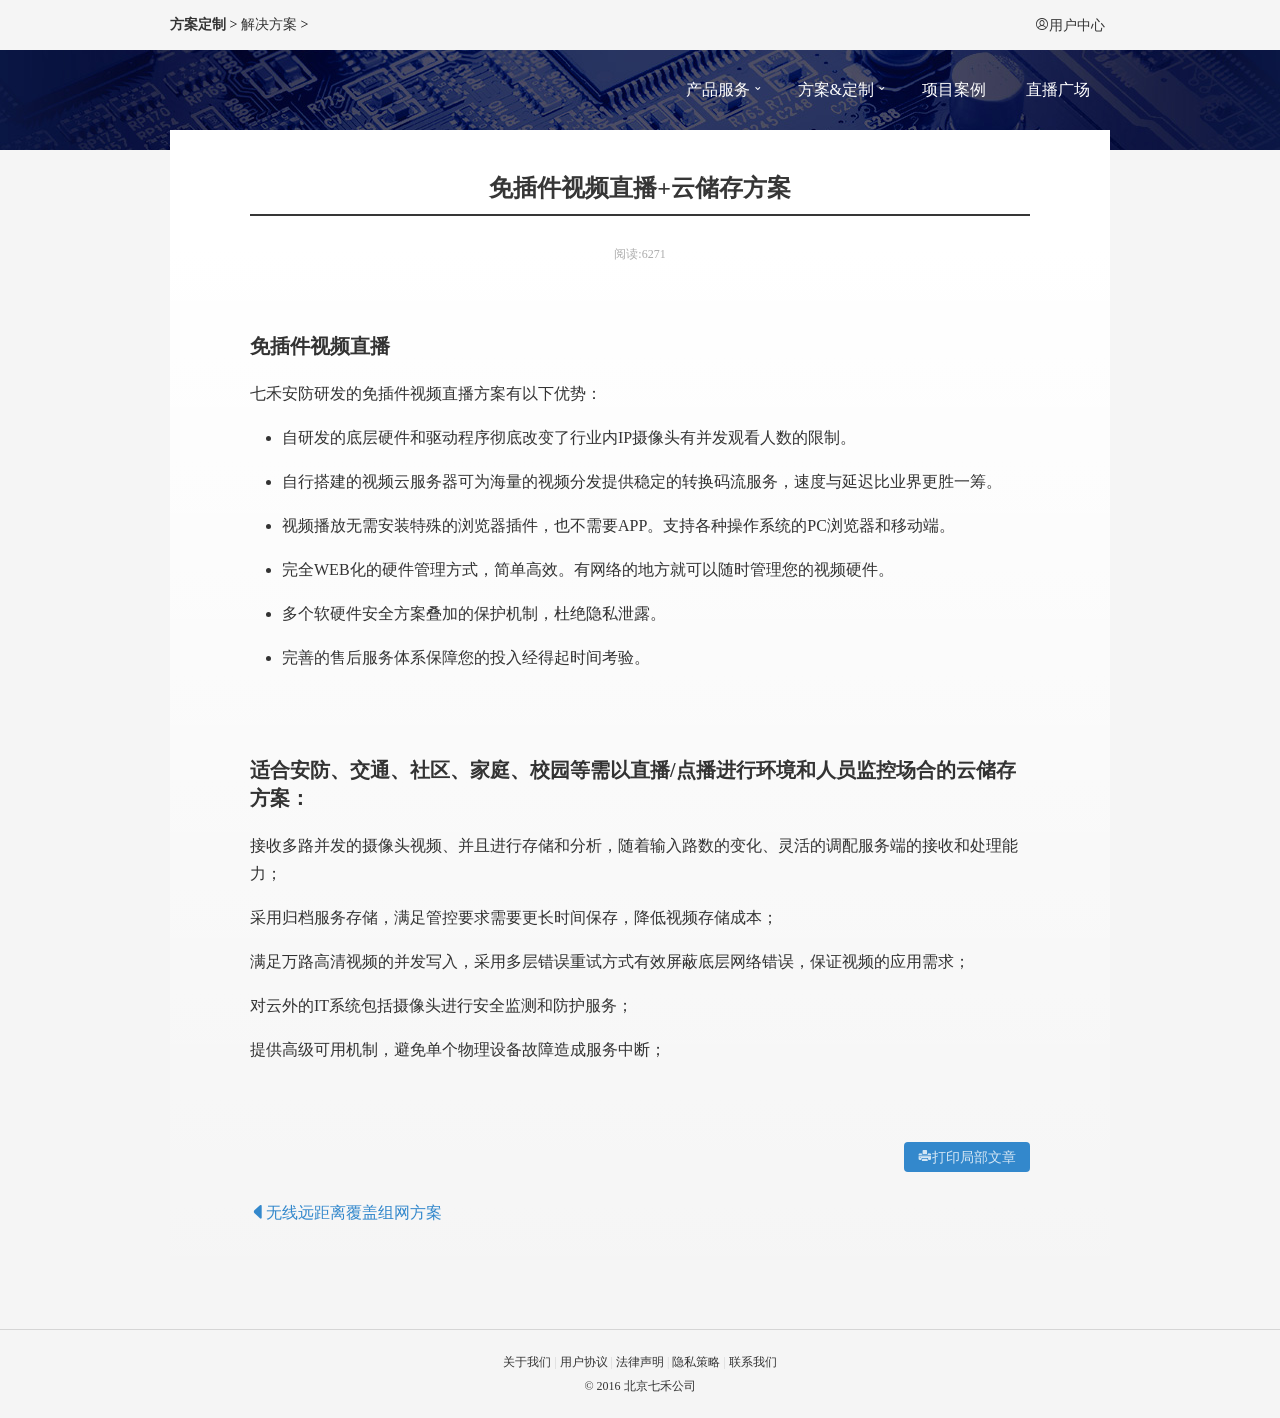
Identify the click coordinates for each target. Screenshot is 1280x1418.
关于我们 (527, 1362)
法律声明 (640, 1362)
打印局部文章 (974, 1157)
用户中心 (1070, 25)
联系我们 (753, 1362)
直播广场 (1058, 89)
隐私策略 (696, 1362)
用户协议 (584, 1362)
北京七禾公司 (660, 1386)
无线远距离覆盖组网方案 (346, 1212)
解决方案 (269, 24)
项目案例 (954, 89)
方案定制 (198, 24)
